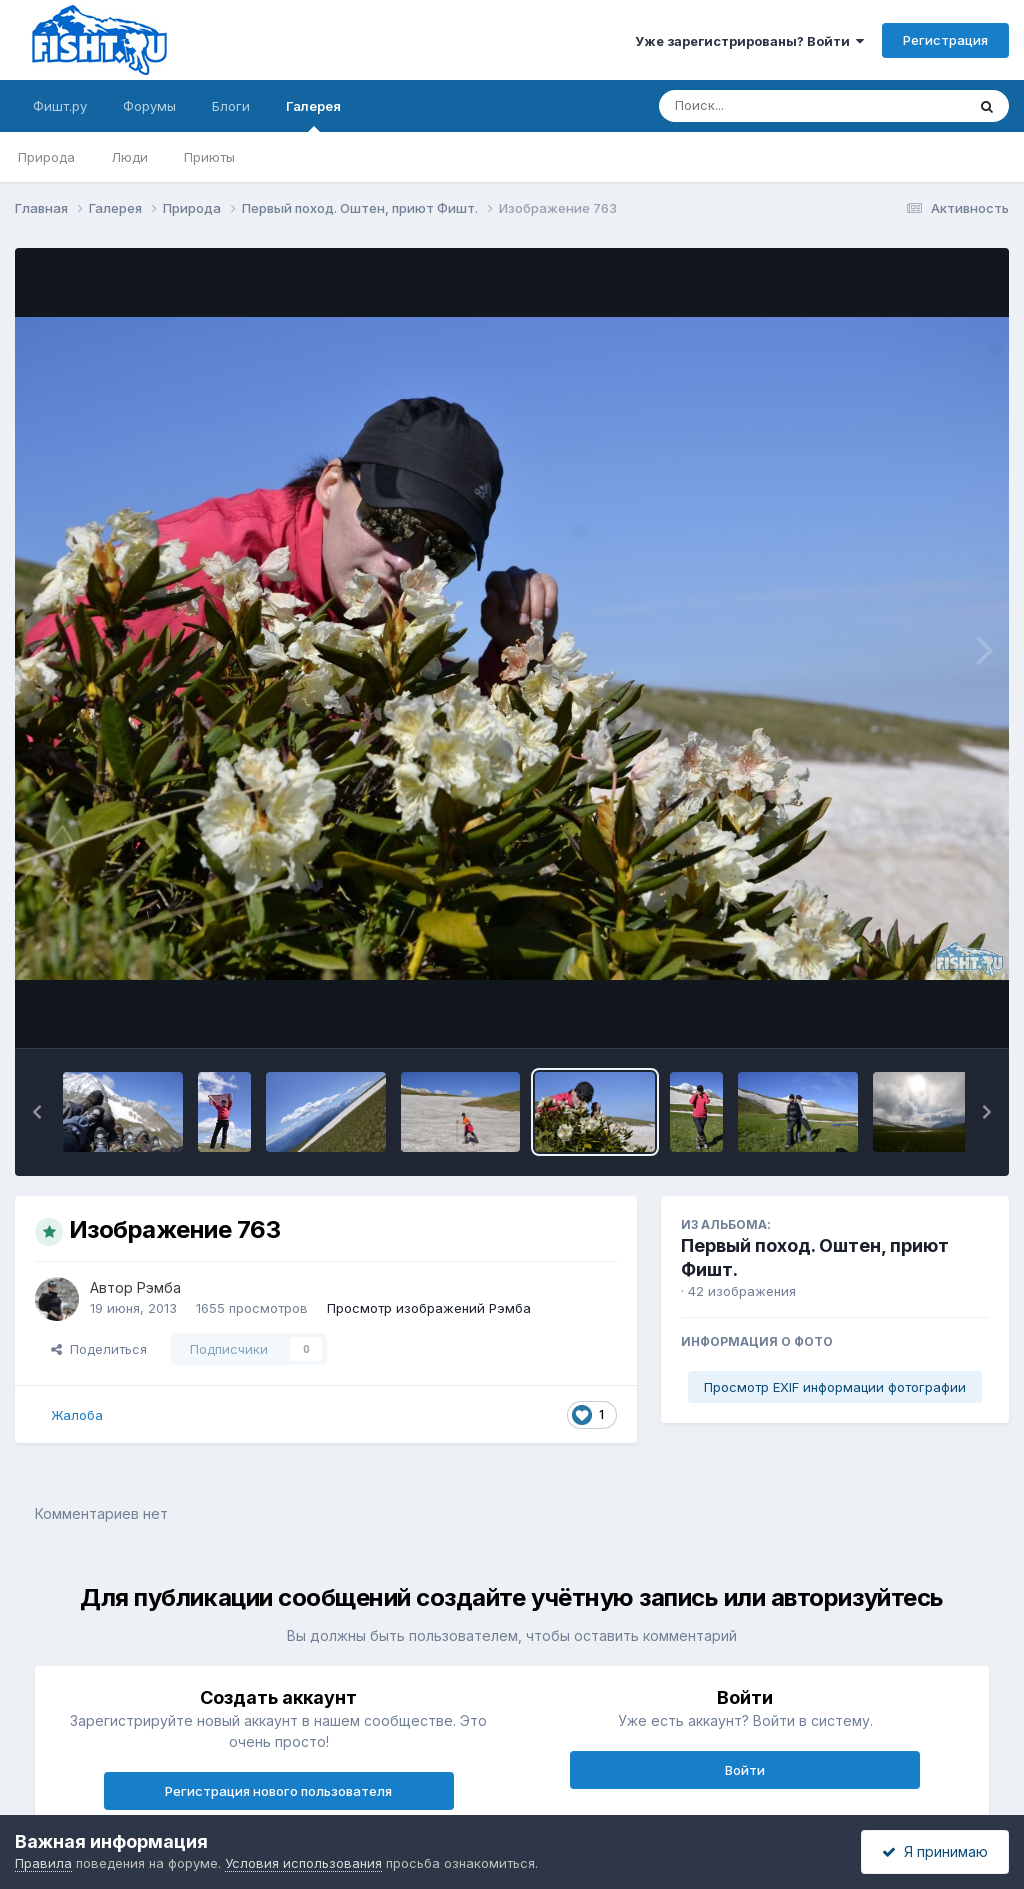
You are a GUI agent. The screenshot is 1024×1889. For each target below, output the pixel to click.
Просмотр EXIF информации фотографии (835, 1387)
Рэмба (159, 1287)
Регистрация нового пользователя (278, 1791)
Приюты (209, 157)
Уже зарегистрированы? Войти (749, 41)
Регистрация (945, 40)
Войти (745, 1770)
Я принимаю (935, 1851)
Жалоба (77, 1415)
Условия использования (303, 1863)
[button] (37, 1112)
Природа (46, 157)
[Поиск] (774, 106)
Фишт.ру (60, 106)
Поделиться (99, 1349)
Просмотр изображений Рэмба (429, 1308)
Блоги (231, 106)
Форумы (149, 106)
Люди (129, 157)
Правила (43, 1863)
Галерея (313, 115)
